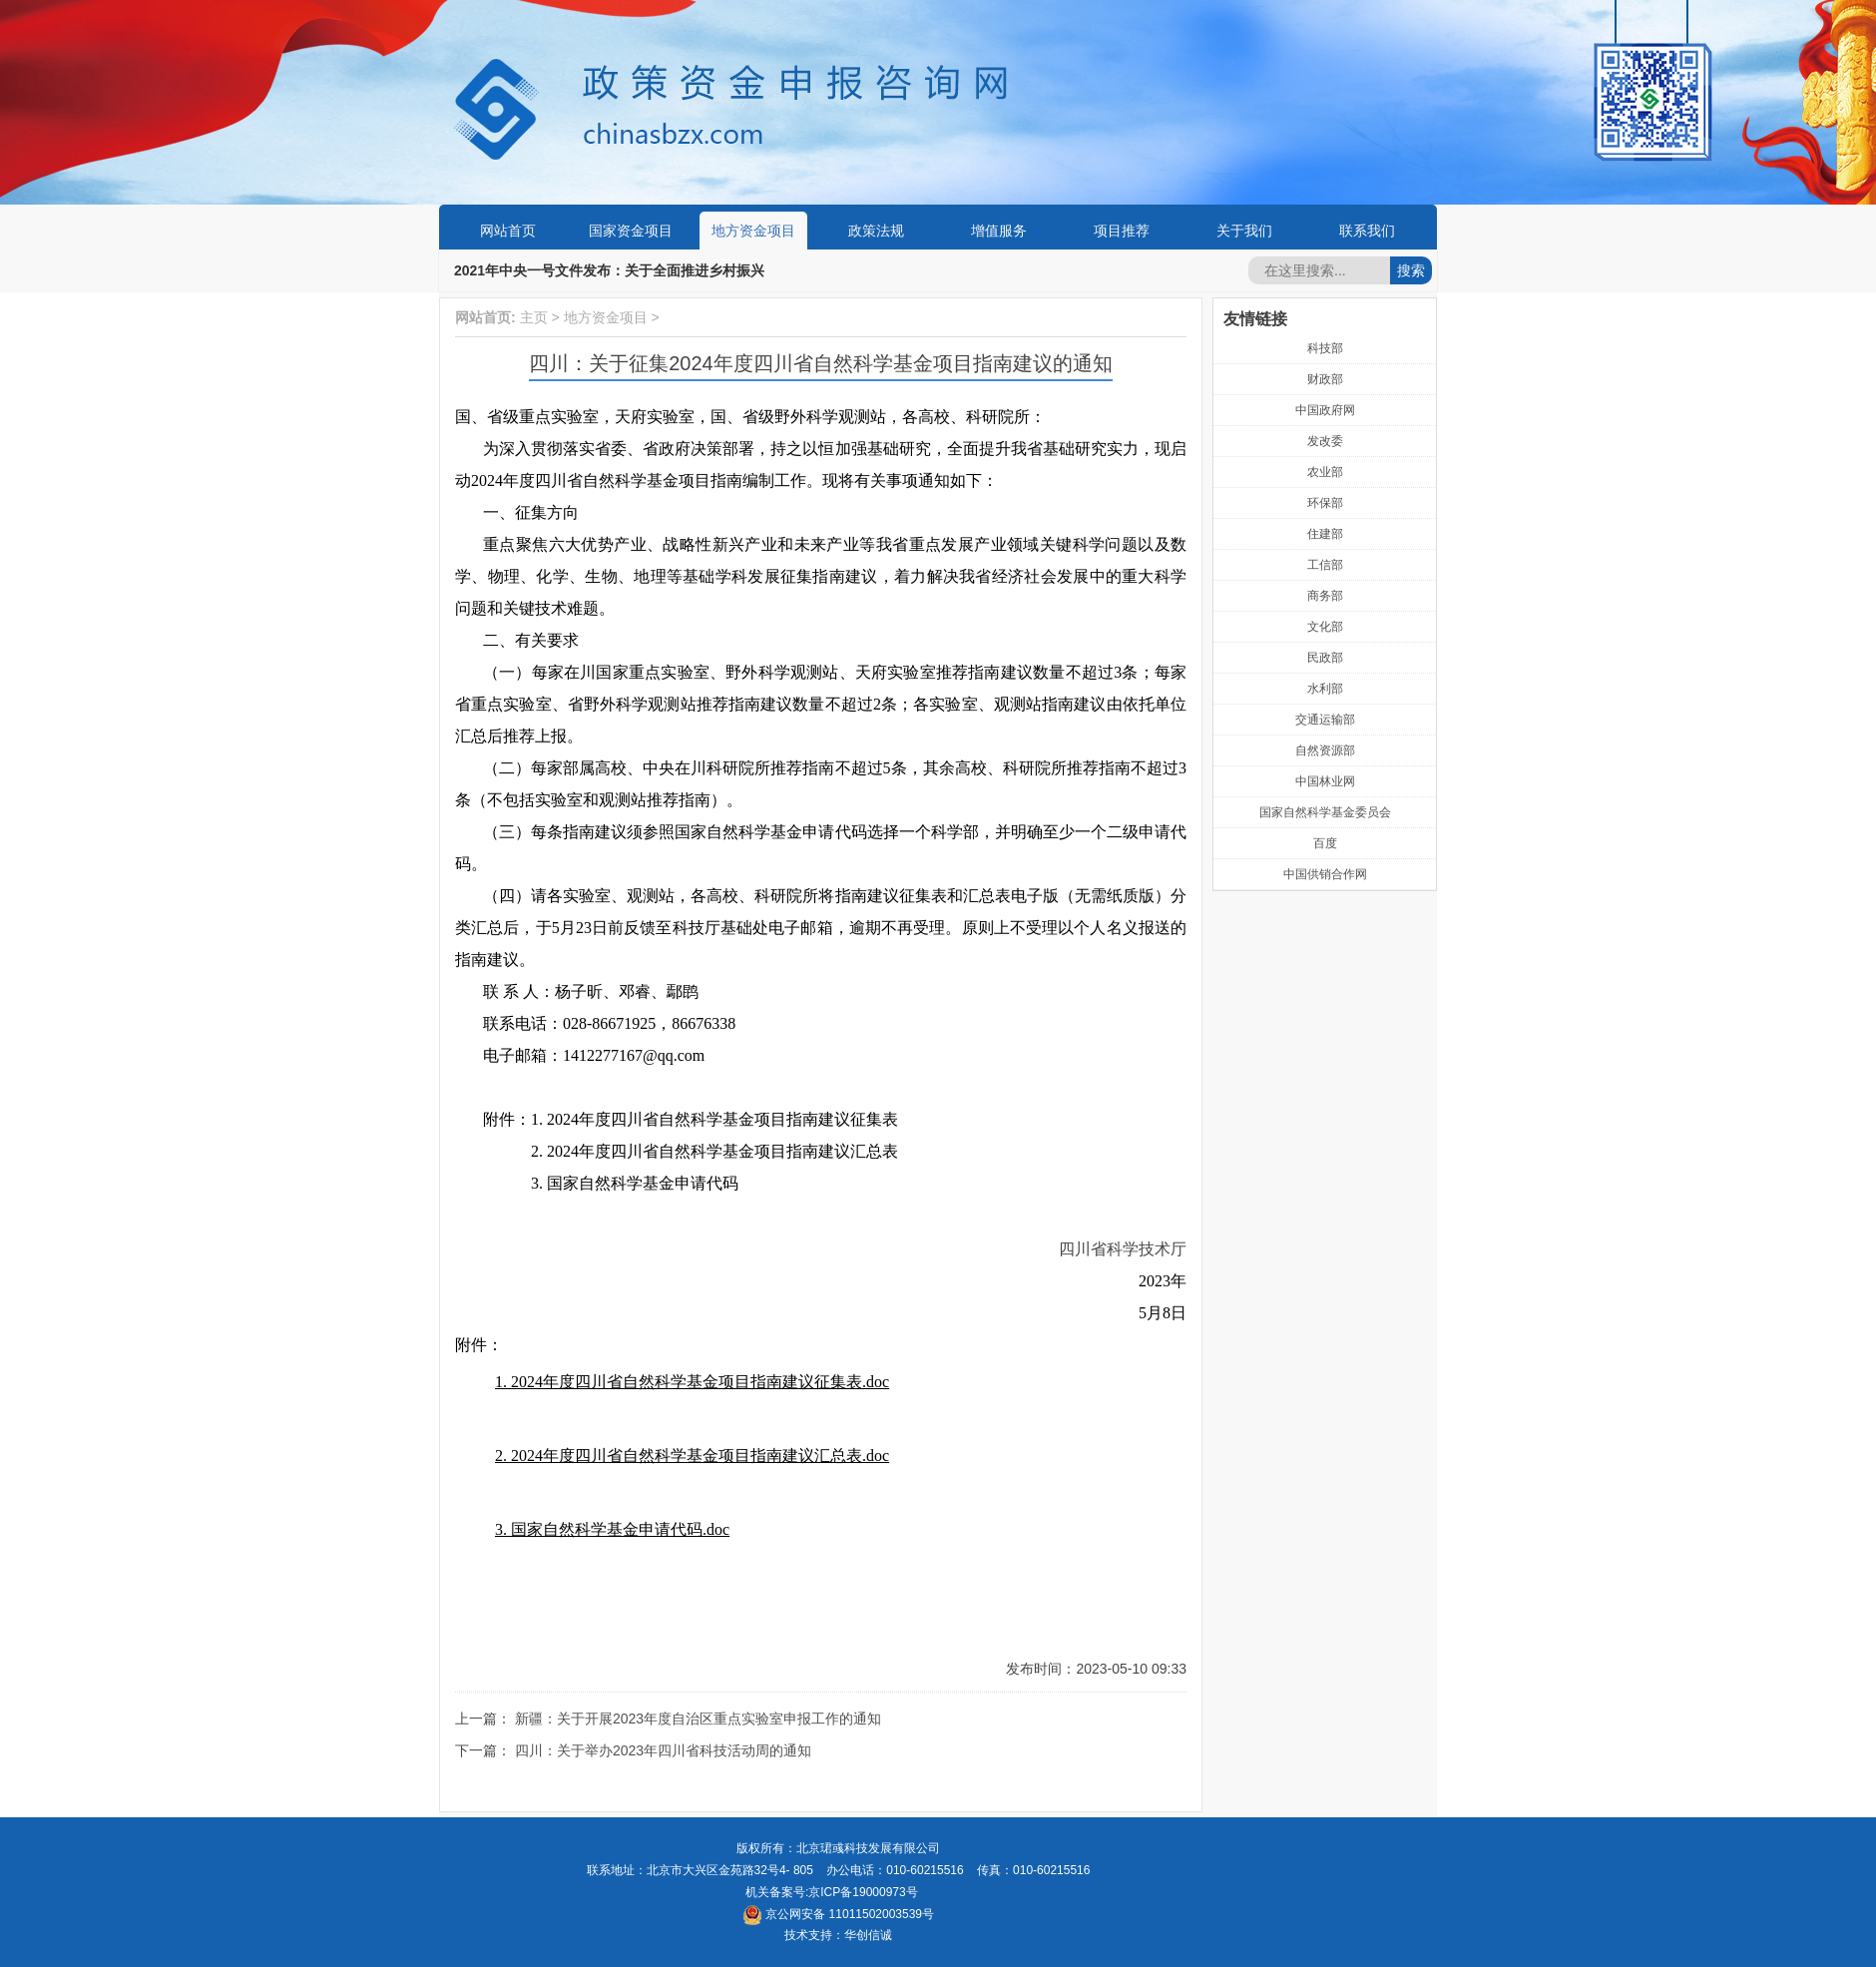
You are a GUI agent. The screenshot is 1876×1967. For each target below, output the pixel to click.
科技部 (1325, 348)
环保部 (1325, 503)
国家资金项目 (631, 231)
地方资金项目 (753, 231)
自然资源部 (1325, 750)
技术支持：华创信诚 (838, 1935)
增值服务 (999, 231)
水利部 (1325, 689)
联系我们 (1367, 231)
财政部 (1325, 379)
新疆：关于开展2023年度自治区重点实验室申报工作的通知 (698, 1718)
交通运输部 (1325, 720)
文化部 (1325, 627)
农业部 (1325, 472)
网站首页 (508, 231)
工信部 (1325, 565)
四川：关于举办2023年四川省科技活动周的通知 (663, 1750)
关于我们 (1244, 231)
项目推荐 (1122, 231)
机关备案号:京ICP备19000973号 (831, 1892)
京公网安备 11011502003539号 (838, 1914)
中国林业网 (1325, 781)
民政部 (1325, 658)
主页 (534, 317)
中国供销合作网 (1325, 874)
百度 (1325, 843)
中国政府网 (1325, 410)
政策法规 (876, 231)
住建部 (1325, 534)
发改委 (1325, 441)
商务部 (1325, 596)
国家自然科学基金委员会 (1325, 812)
